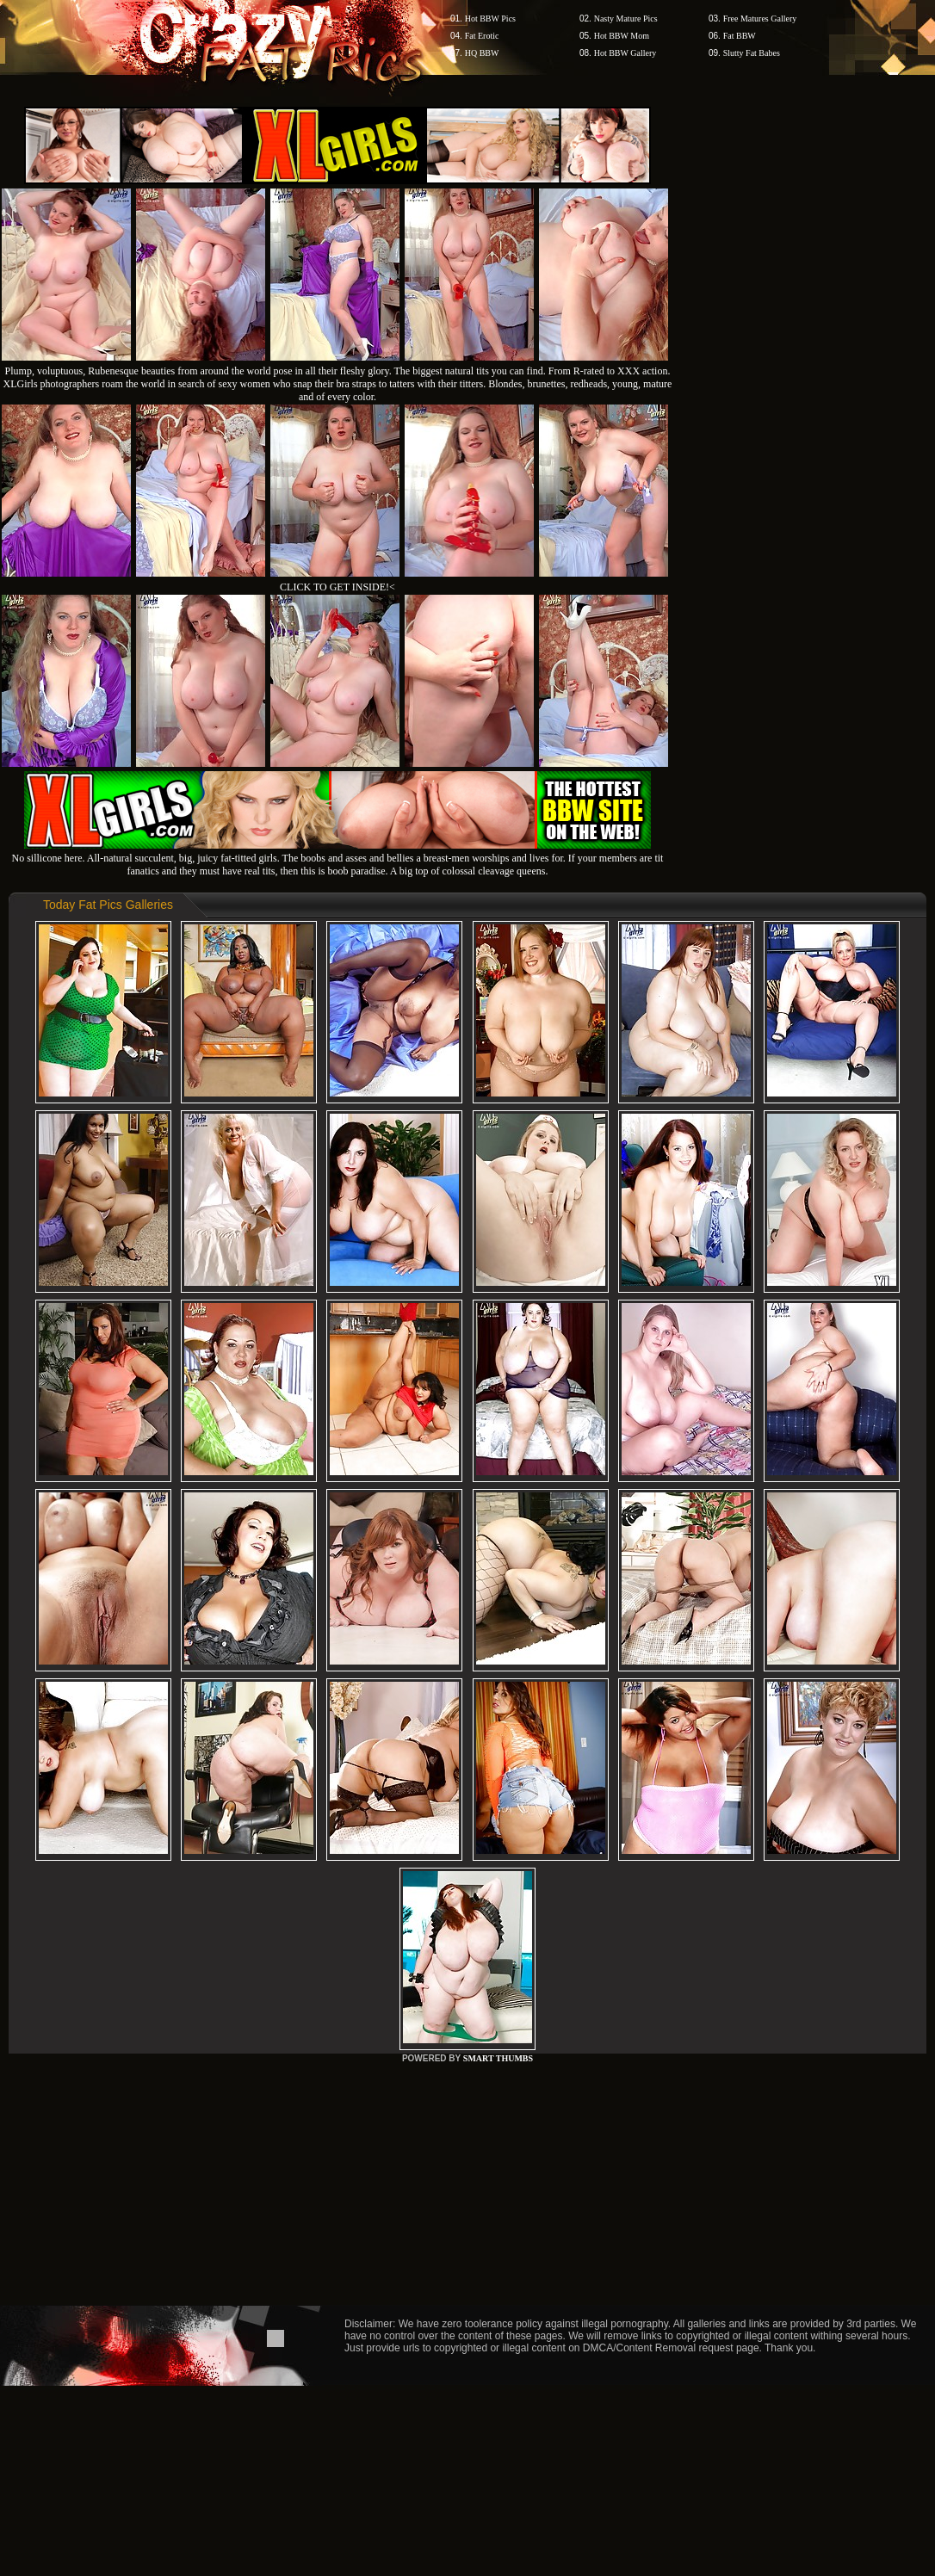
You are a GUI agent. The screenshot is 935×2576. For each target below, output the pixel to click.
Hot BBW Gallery (625, 53)
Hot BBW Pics (490, 18)
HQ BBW (482, 53)
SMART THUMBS (498, 2058)
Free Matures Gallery (760, 18)
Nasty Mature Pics (626, 18)
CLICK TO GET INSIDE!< (337, 587)
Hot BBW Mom (621, 35)
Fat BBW (739, 35)
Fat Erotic (482, 35)
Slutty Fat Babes (751, 53)
